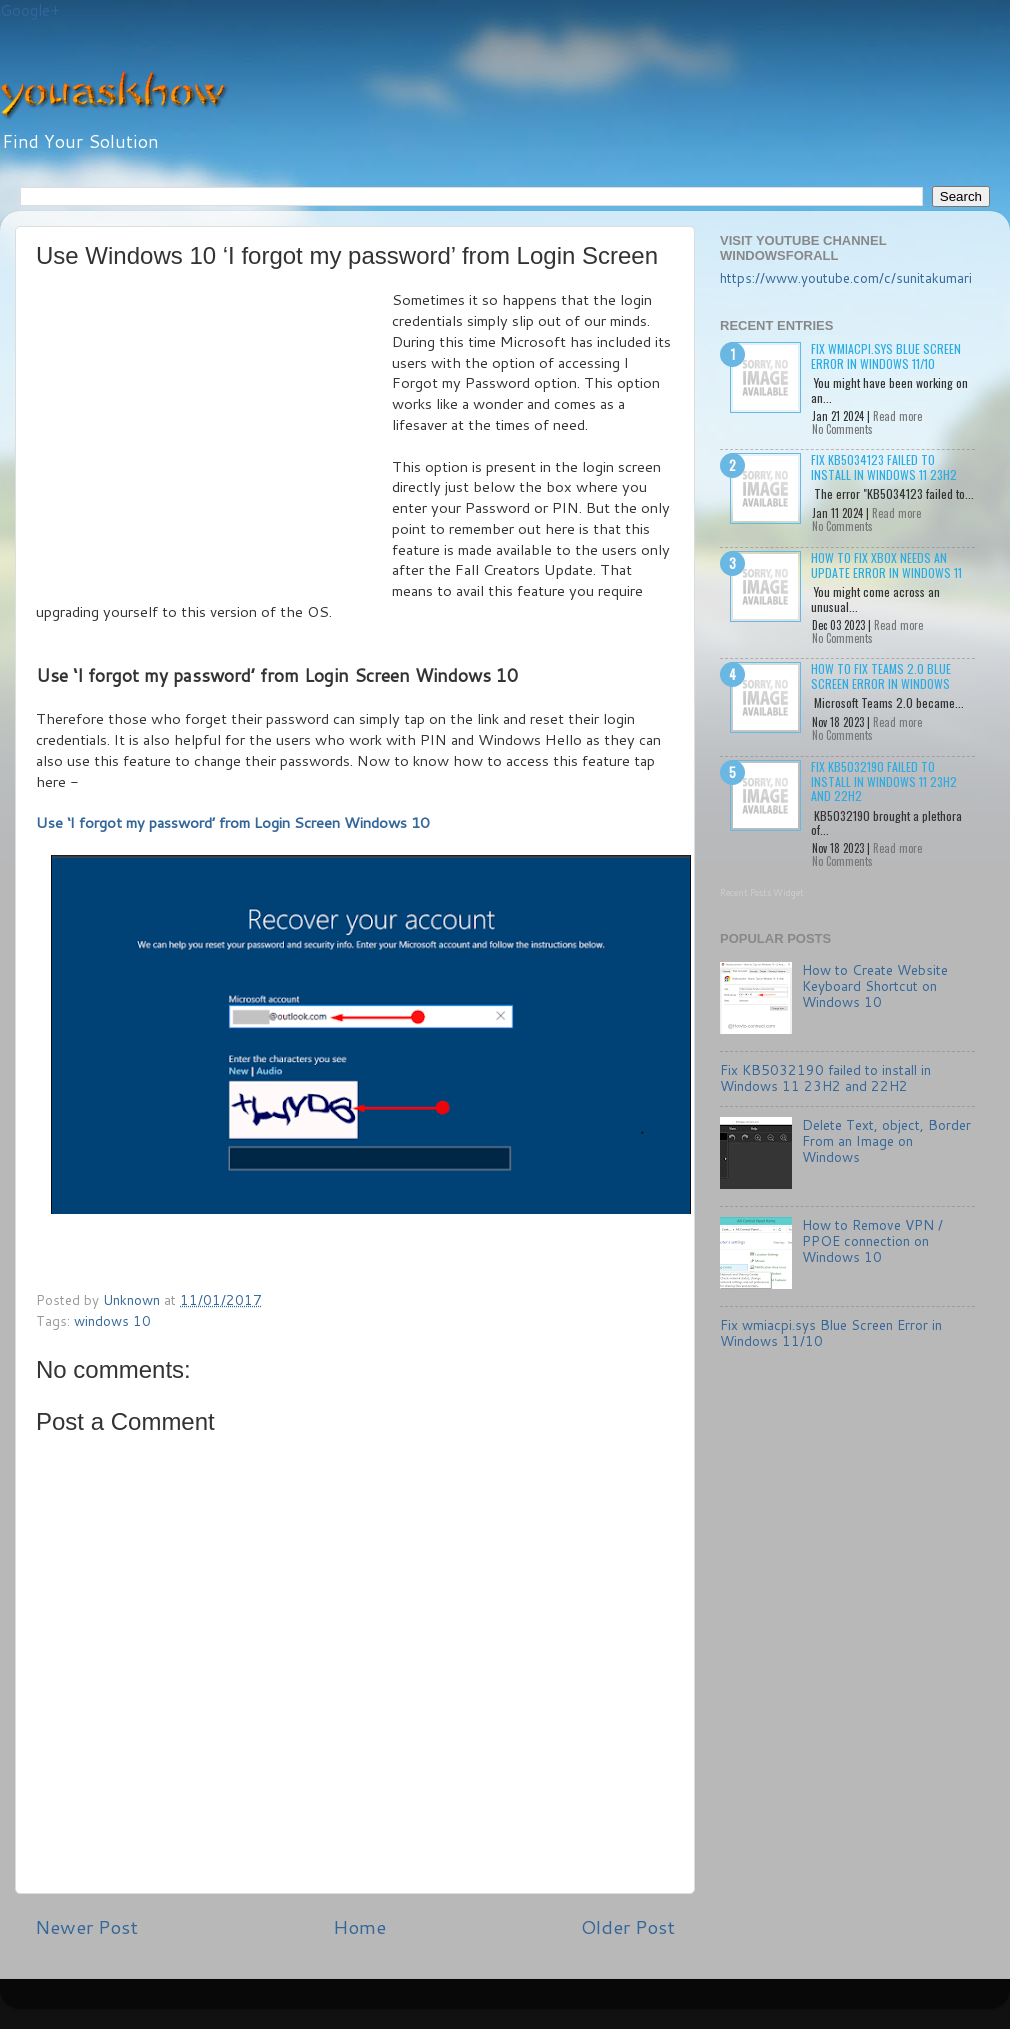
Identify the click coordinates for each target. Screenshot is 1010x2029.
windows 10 (112, 1320)
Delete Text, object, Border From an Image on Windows (886, 1140)
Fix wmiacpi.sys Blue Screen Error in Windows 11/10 (886, 355)
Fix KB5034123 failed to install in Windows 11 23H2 (884, 466)
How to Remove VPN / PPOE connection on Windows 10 (872, 1240)
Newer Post (86, 1926)
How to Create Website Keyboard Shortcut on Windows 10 (875, 985)
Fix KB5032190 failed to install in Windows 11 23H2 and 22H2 (884, 781)
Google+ (30, 10)
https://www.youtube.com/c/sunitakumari (846, 277)
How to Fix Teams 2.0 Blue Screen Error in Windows (881, 675)
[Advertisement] (214, 440)
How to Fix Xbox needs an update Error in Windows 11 (886, 564)
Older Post (628, 1926)
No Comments (842, 429)
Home (359, 1926)
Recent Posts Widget (762, 892)
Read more (897, 416)
